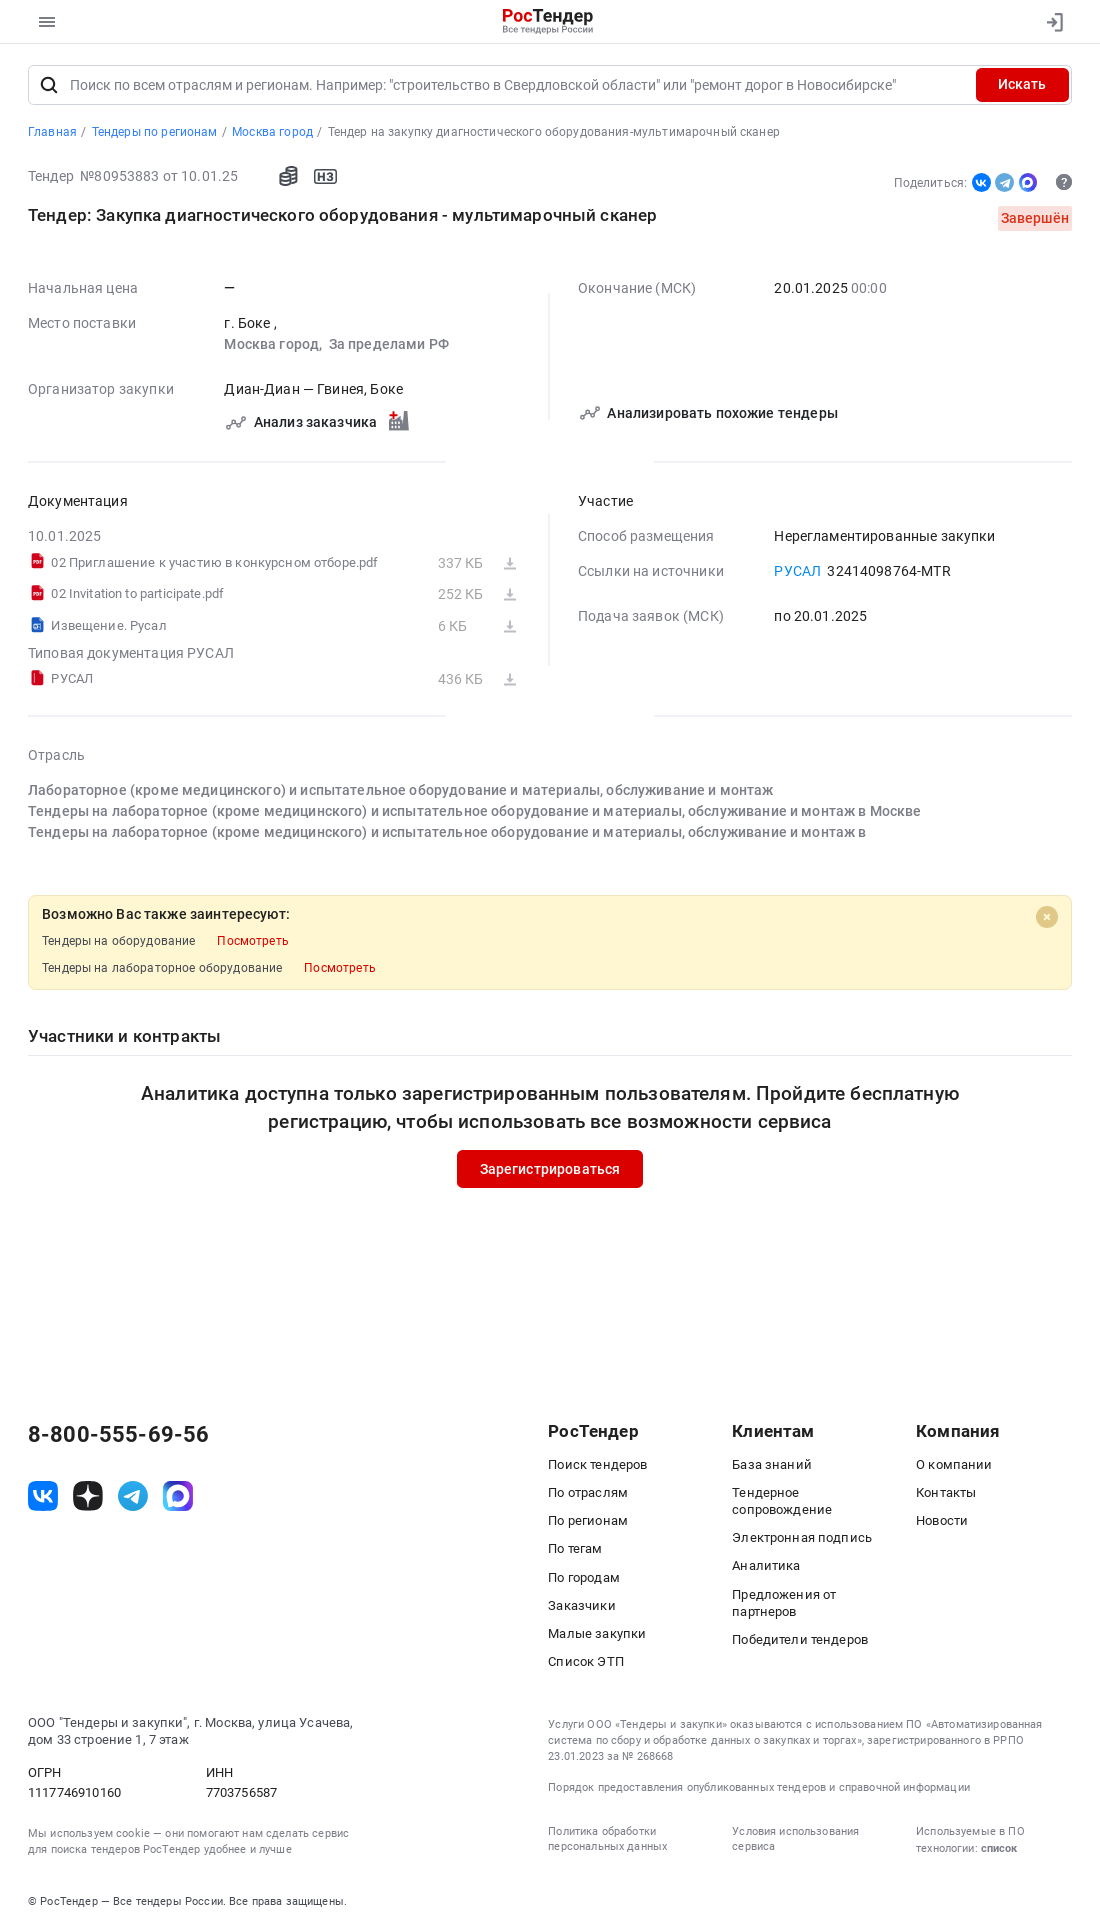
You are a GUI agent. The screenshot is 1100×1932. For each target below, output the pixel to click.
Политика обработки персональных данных (607, 1839)
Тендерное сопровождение (782, 1501)
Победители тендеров (800, 1639)
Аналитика (766, 1565)
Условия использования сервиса (795, 1839)
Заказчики (581, 1605)
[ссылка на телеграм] (133, 1496)
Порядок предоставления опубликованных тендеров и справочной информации (758, 1787)
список (999, 1848)
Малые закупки (597, 1633)
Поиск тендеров (597, 1464)
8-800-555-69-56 (118, 1434)
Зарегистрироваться (550, 1169)
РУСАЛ (797, 571)
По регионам (588, 1520)
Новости (942, 1520)
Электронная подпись (802, 1537)
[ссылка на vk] (43, 1496)
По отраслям (588, 1492)
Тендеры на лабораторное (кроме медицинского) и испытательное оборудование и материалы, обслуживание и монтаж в (447, 832)
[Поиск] (48, 85)
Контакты (946, 1492)
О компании (954, 1464)
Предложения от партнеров (784, 1603)
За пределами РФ (389, 344)
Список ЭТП (586, 1661)
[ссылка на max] (178, 1496)
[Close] (1047, 917)
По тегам (575, 1548)
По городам (584, 1577)
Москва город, (274, 344)
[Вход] (1050, 22)
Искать (1022, 84)
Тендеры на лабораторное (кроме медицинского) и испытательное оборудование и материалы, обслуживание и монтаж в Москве (475, 811)
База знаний (772, 1464)
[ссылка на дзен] (88, 1496)
